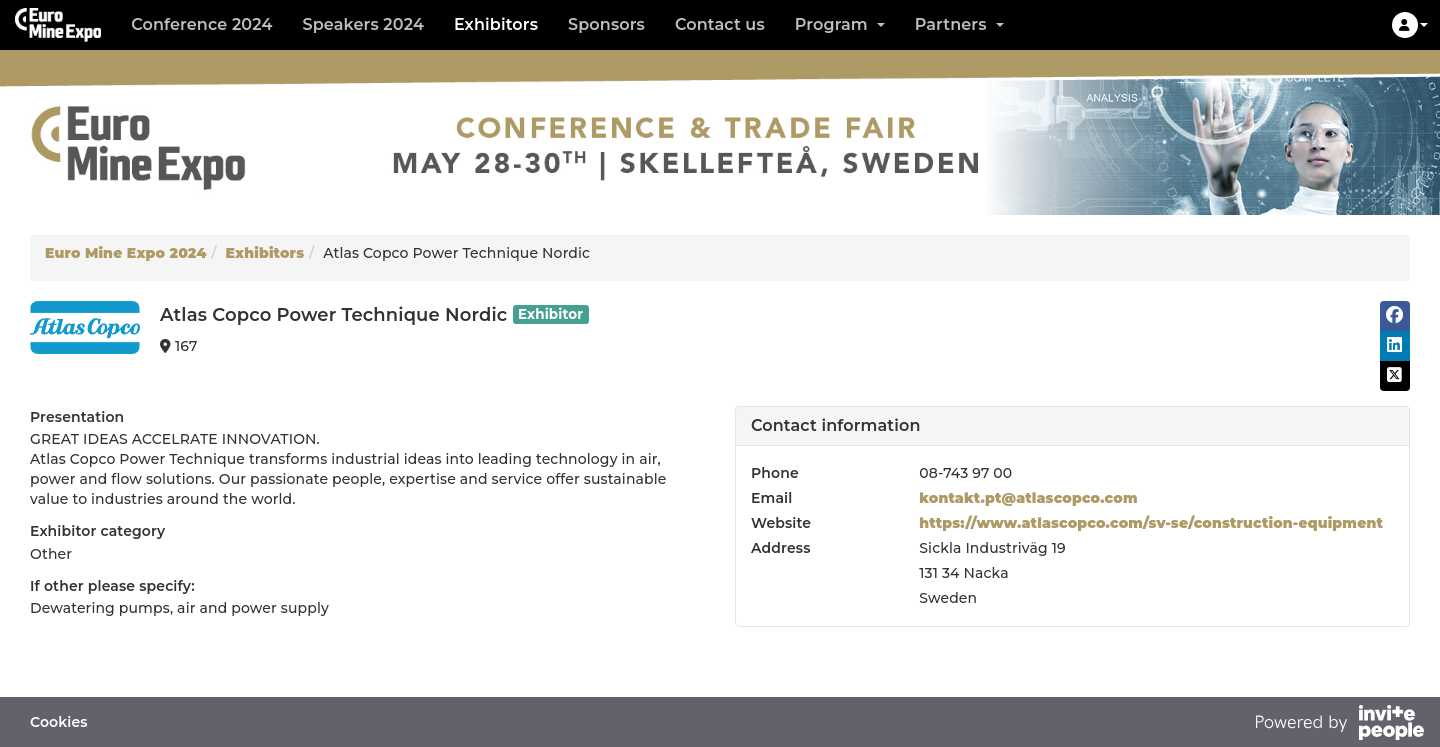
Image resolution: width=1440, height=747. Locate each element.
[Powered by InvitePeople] (1339, 725)
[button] (1410, 25)
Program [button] (840, 24)
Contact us (720, 24)
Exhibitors (496, 24)
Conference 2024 (201, 24)
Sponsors (606, 24)
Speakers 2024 (362, 24)
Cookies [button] (59, 722)
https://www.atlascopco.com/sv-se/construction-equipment (1151, 523)
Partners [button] (959, 24)
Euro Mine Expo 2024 (126, 253)
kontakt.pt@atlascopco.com (1028, 498)
